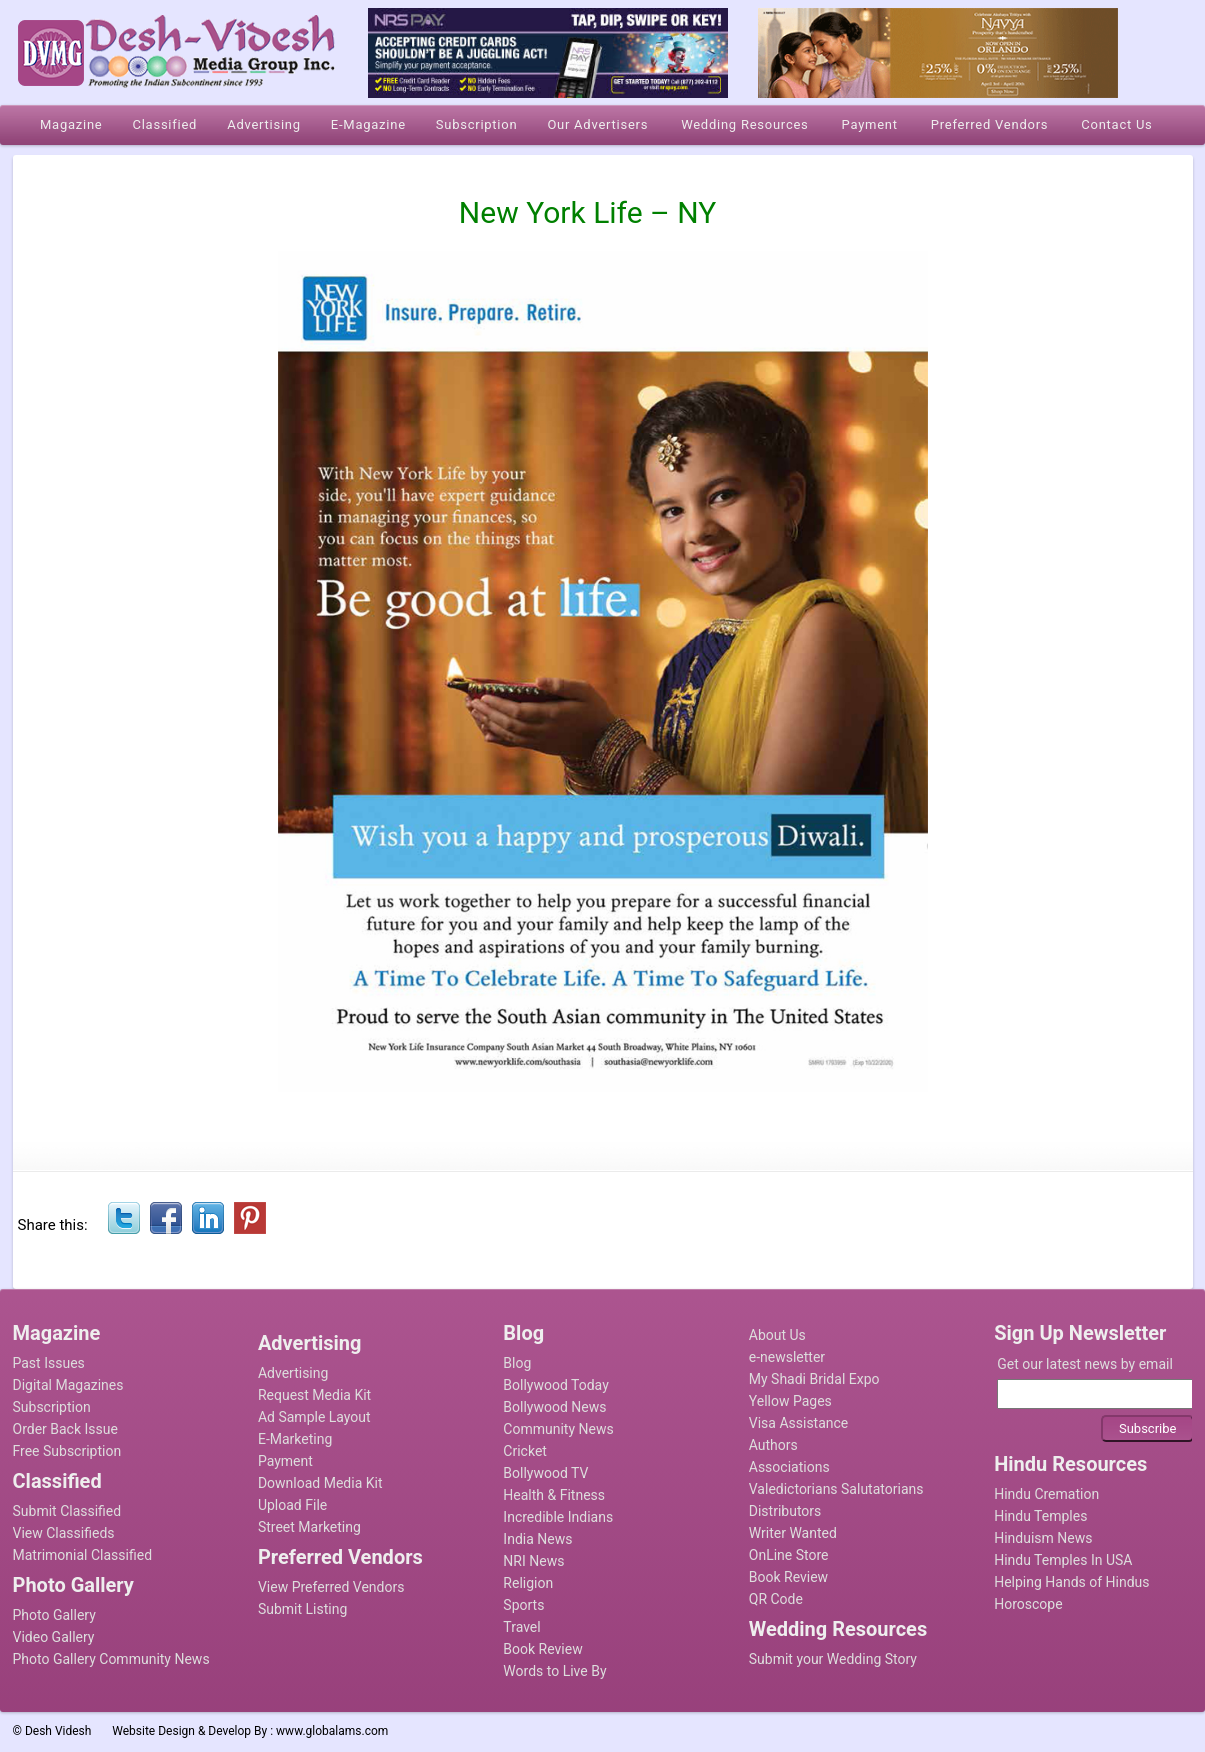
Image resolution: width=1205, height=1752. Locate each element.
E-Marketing (295, 1439)
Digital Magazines (68, 1385)
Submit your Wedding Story (833, 1659)
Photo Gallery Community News (111, 1659)
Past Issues (49, 1363)
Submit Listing (302, 1609)
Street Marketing (309, 1527)
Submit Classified (67, 1511)
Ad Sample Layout (314, 1417)
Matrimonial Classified (83, 1555)
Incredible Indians (558, 1517)
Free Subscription (67, 1451)
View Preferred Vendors (331, 1587)
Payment (285, 1461)
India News (537, 1539)
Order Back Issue (65, 1429)
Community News (558, 1429)
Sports (523, 1605)
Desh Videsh (58, 1731)
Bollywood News (554, 1407)
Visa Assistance (799, 1423)
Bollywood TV (545, 1473)
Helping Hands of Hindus (1071, 1582)
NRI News (533, 1561)
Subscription (52, 1407)
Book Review (542, 1649)
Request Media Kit (314, 1395)
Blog (517, 1363)
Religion (528, 1583)
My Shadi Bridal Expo (814, 1379)
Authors (773, 1445)
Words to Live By (554, 1671)
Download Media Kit (320, 1483)
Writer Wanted (793, 1533)
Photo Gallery (54, 1615)
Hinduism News (1043, 1538)
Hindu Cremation (1046, 1494)
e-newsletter (787, 1357)
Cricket (525, 1451)
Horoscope (1028, 1604)
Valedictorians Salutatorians (836, 1489)
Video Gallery (54, 1637)
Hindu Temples (1040, 1516)
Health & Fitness (554, 1495)
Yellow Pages (790, 1401)
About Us (777, 1335)
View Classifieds (64, 1533)
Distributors (785, 1511)
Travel (521, 1627)
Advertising (293, 1373)
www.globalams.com (332, 1731)
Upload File (292, 1505)
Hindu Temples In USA (1063, 1560)
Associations (789, 1467)
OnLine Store (789, 1555)
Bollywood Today (555, 1385)
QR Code (776, 1599)
